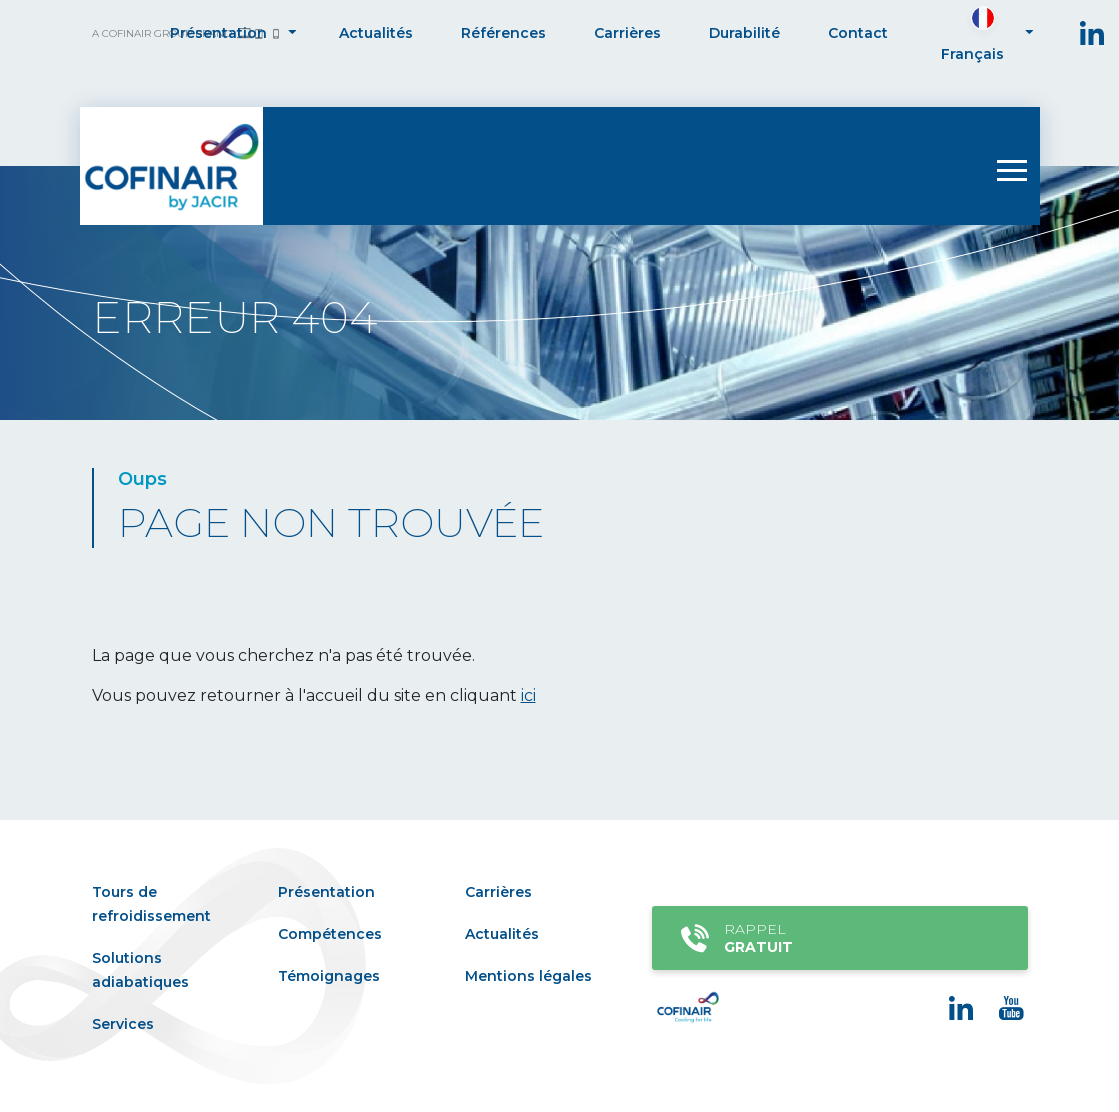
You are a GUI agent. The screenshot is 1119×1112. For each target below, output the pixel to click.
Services (123, 1024)
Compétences (330, 934)
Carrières (627, 33)
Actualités (376, 33)
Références (503, 33)
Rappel (836, 938)
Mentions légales (528, 976)
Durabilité (744, 33)
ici (528, 695)
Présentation (218, 33)
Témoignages (329, 976)
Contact (858, 33)
